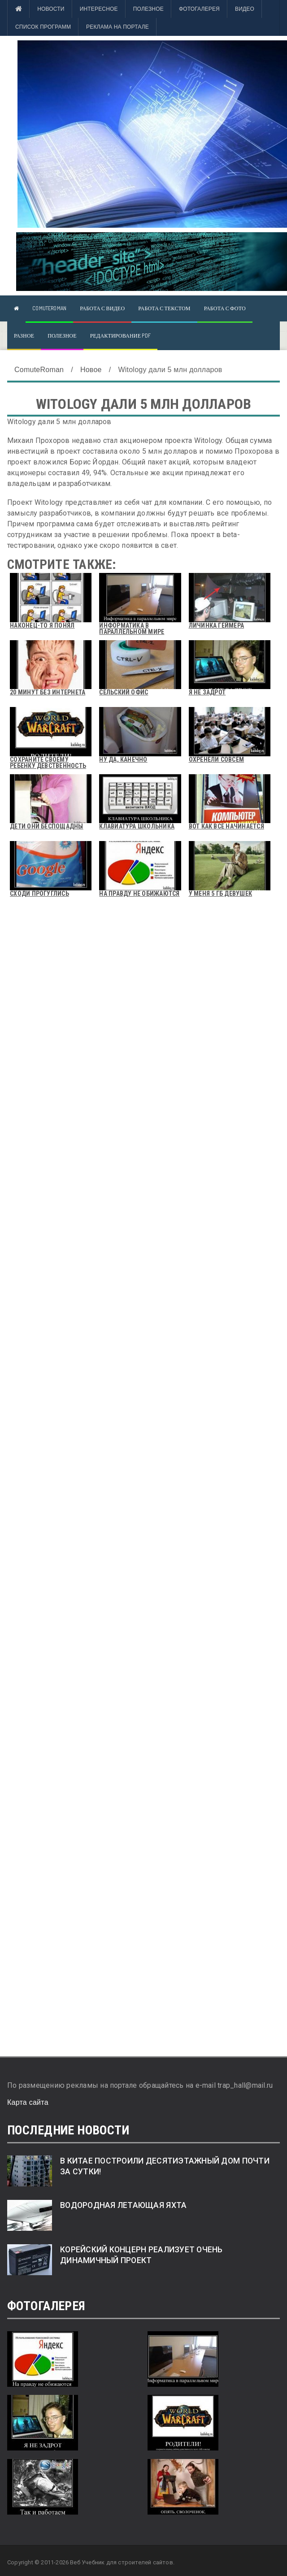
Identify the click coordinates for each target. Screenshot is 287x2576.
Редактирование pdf (120, 335)
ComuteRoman (49, 308)
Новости (50, 9)
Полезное (148, 9)
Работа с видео (102, 308)
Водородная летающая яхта (123, 2205)
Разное (24, 335)
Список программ (43, 27)
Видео (244, 9)
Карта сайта (27, 2102)
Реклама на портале (117, 27)
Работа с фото (225, 308)
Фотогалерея (199, 9)
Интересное (99, 9)
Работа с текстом (164, 308)
